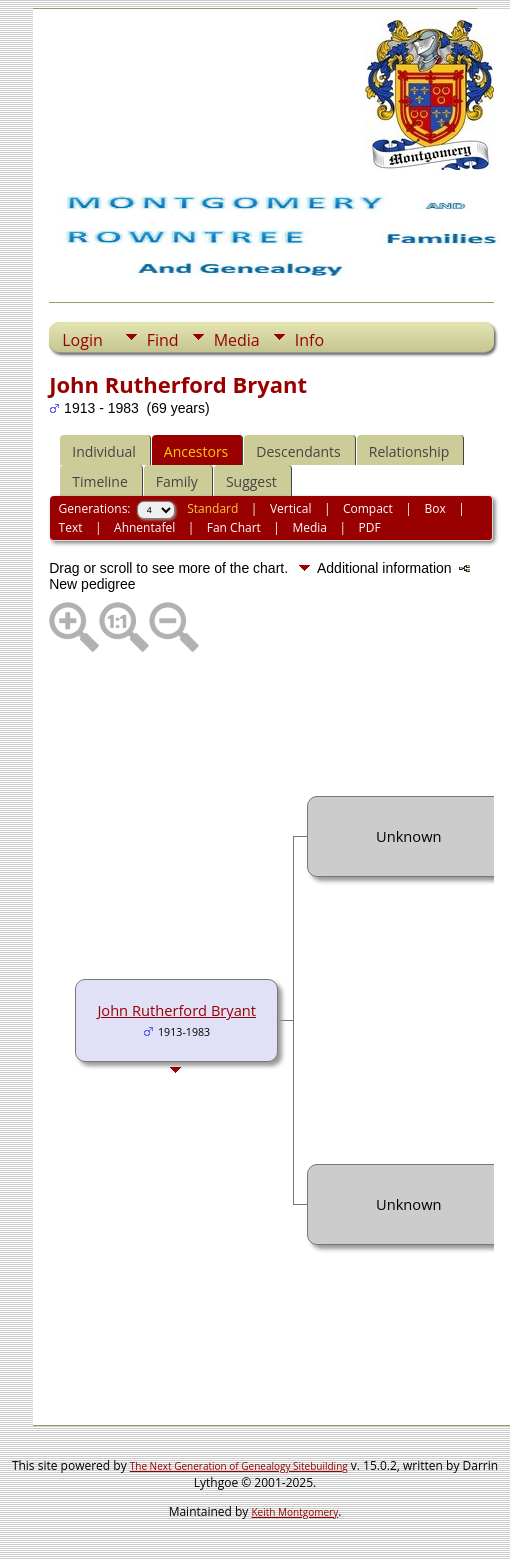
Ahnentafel (144, 527)
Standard (212, 508)
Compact (368, 508)
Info (309, 340)
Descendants (298, 451)
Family (177, 481)
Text (71, 527)
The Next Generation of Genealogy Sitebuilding (239, 1466)
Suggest (251, 481)
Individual (104, 451)
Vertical (291, 508)
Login (82, 340)
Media (237, 340)
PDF (369, 527)
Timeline (100, 481)
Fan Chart (234, 527)
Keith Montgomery (295, 1512)
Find (163, 340)
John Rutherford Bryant (176, 1010)
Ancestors (196, 451)
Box (434, 508)
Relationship (409, 451)
